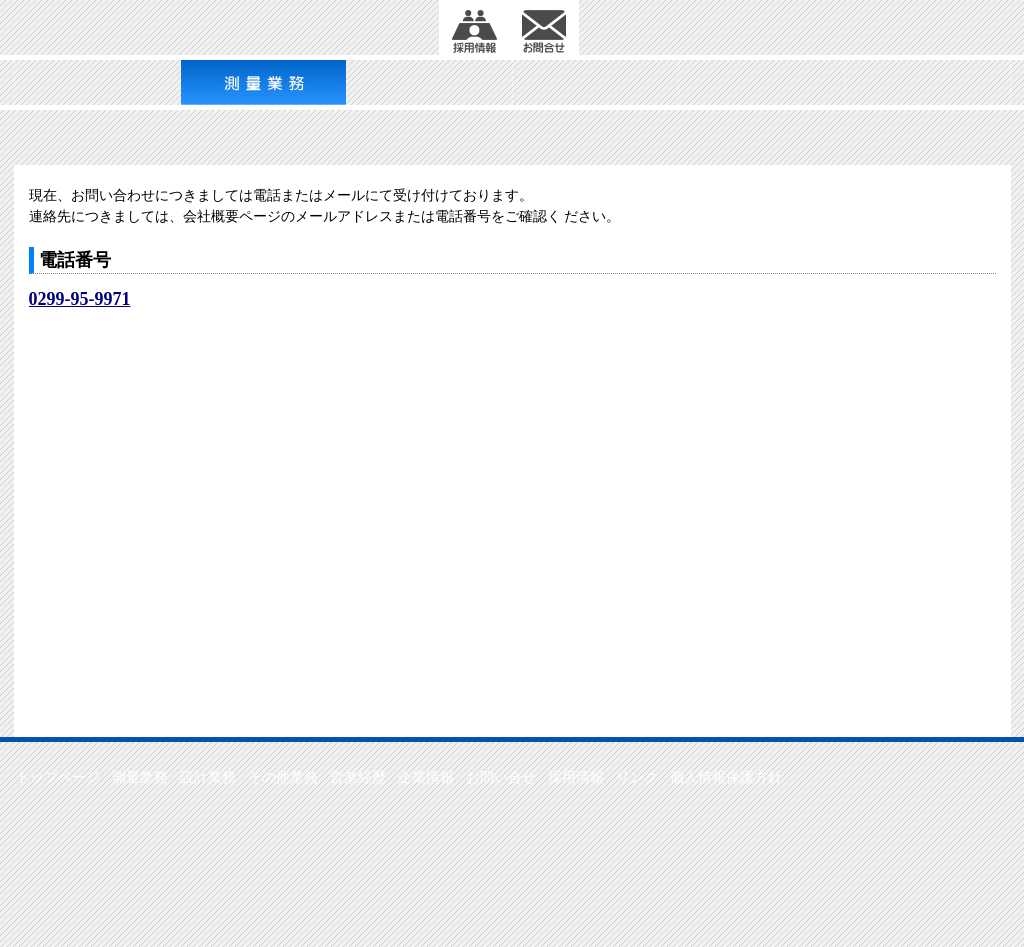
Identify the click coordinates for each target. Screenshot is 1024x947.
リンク (637, 777)
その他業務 (283, 777)
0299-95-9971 (80, 299)
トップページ (58, 777)
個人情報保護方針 (726, 777)
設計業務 (208, 777)
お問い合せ (501, 777)
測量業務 (140, 777)
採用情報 (576, 777)
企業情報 (426, 777)
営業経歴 (358, 777)
